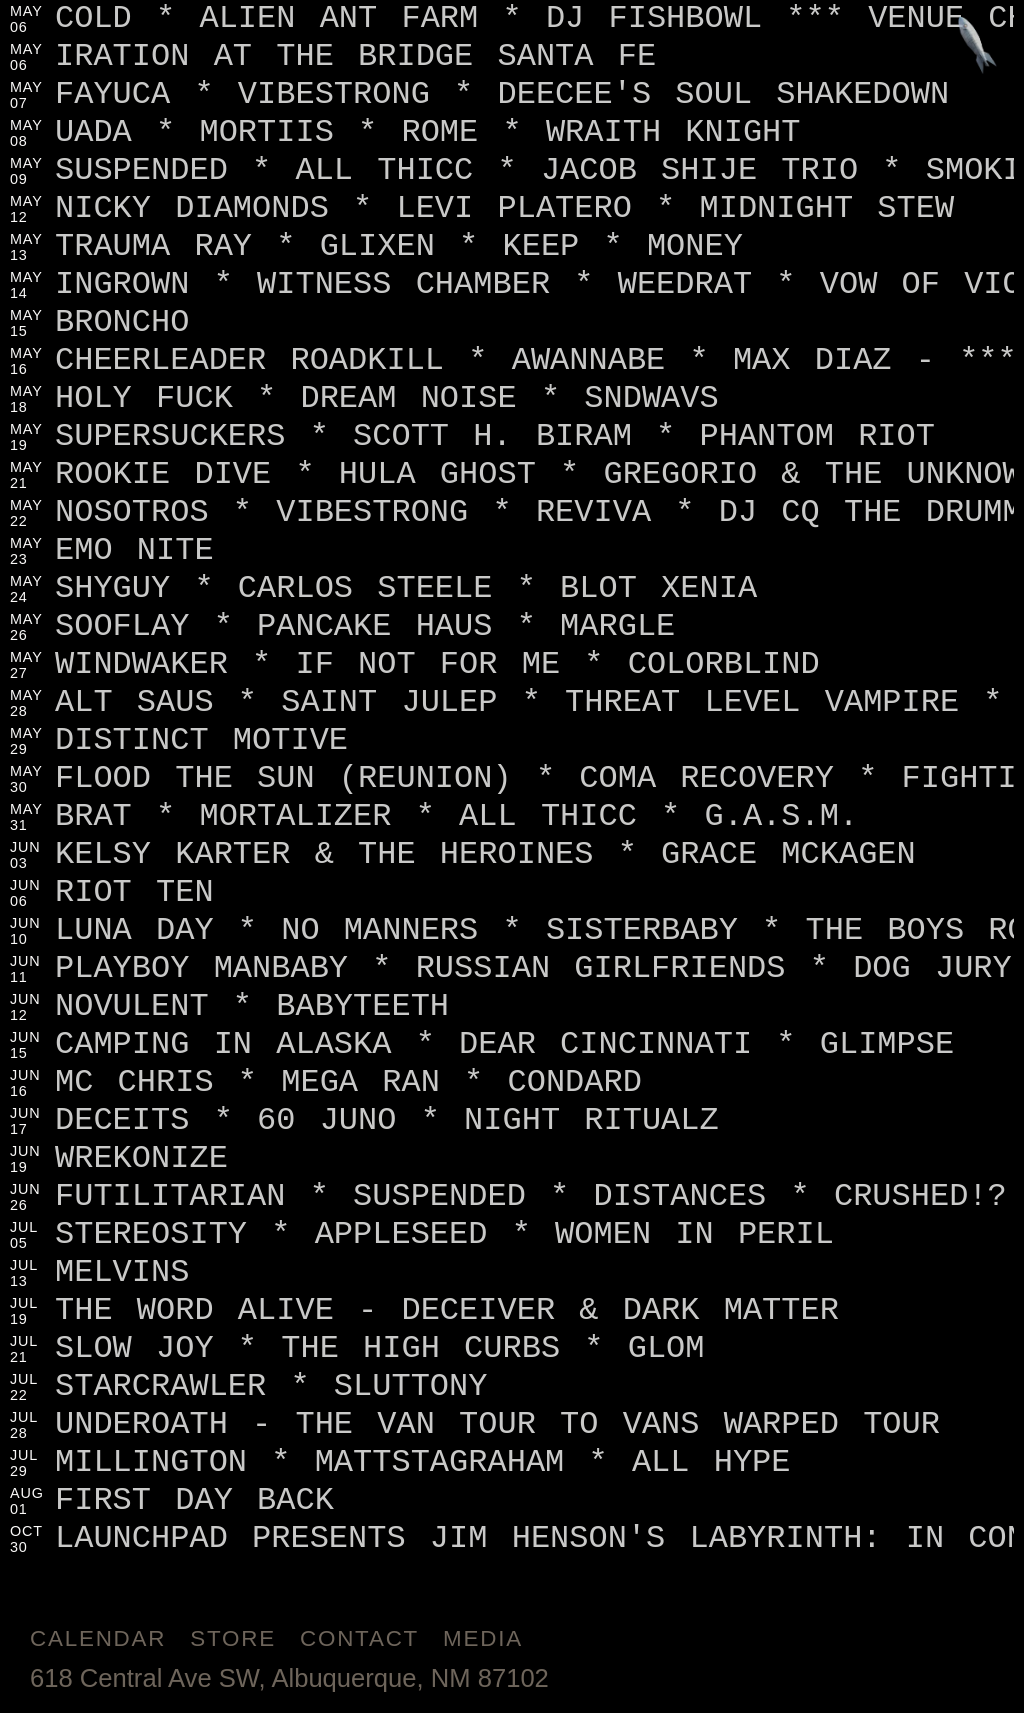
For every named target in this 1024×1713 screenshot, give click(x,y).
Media (483, 1638)
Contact (359, 1638)
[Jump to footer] (977, 46)
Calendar (98, 1638)
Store (233, 1638)
